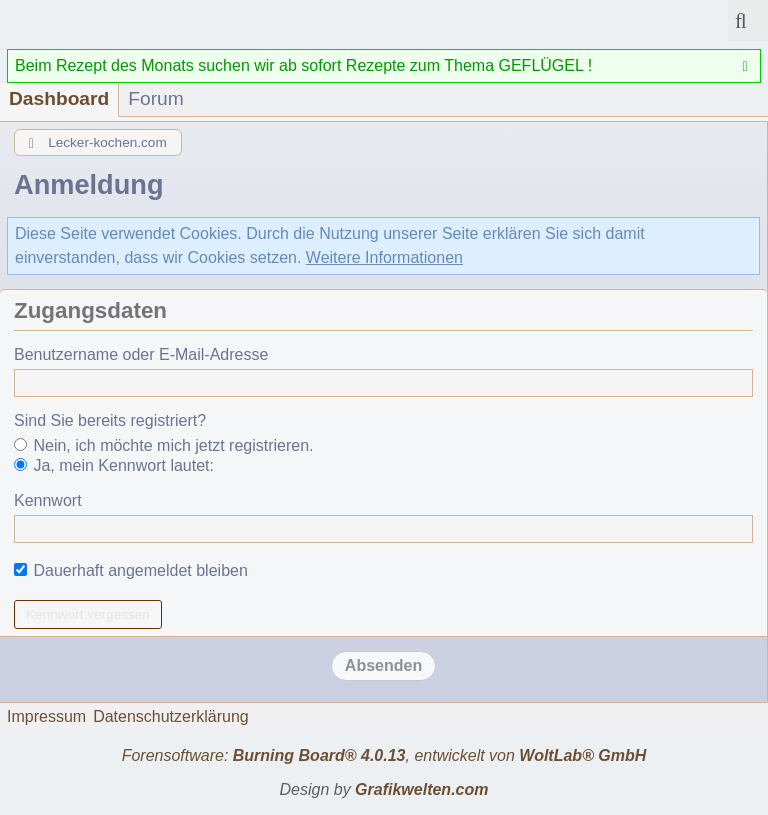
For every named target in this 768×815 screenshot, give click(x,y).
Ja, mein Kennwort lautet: (114, 465)
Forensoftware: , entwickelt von (384, 755)
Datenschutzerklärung (171, 716)
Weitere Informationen (384, 257)
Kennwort (48, 500)
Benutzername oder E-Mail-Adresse (141, 354)
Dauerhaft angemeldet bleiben (131, 570)
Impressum (46, 716)
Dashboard (59, 98)
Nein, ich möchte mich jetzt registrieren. (164, 445)
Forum (155, 98)
